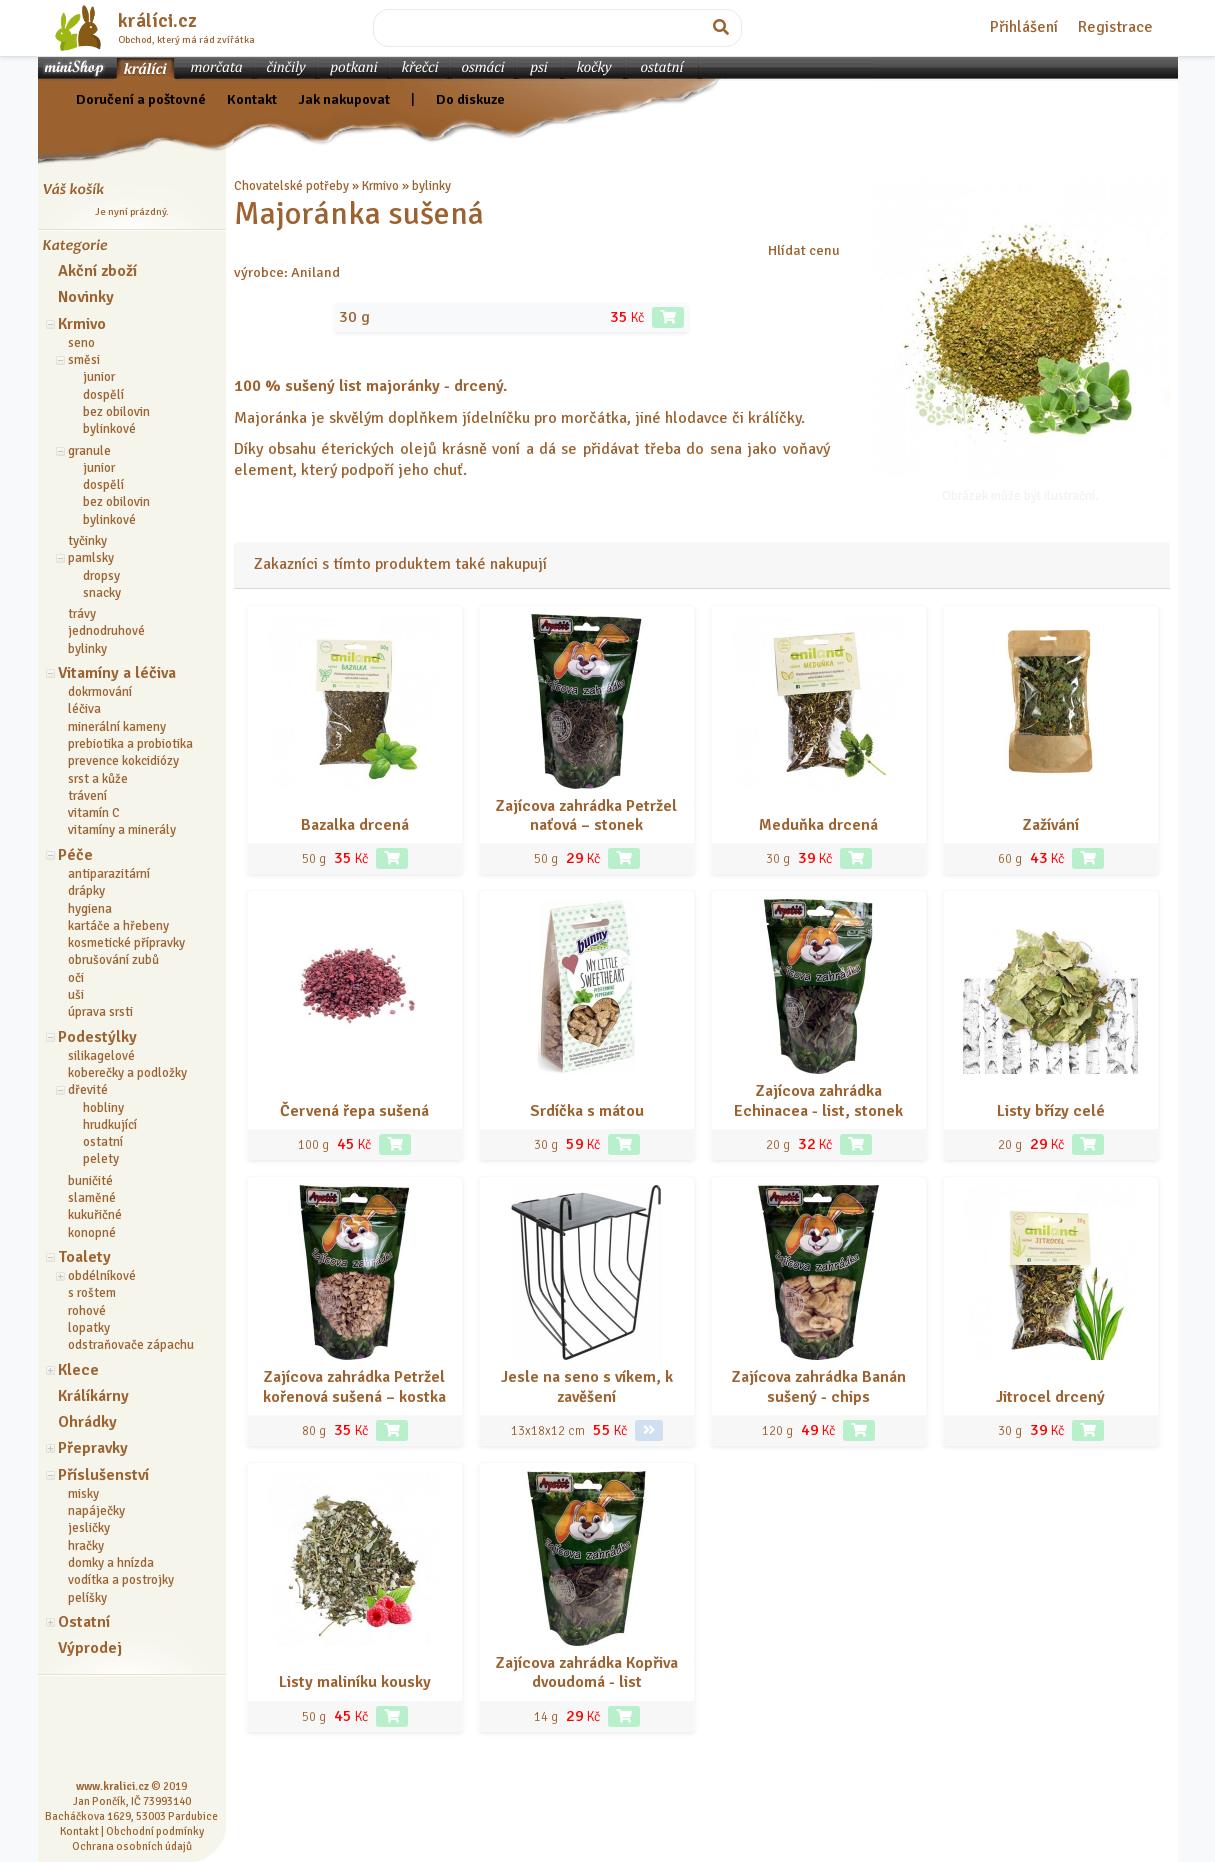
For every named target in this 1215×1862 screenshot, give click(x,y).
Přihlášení (1024, 27)
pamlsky (91, 558)
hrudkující (110, 1125)
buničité (90, 1181)
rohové (87, 1311)
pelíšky (87, 1598)
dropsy (101, 576)
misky (83, 1494)
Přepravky (93, 1448)
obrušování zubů (113, 960)
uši (76, 995)
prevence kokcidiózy (123, 761)
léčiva (84, 709)
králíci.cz (157, 21)
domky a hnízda (111, 1563)
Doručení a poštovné (141, 99)
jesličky (89, 1528)
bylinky (87, 649)
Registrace (1115, 27)
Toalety (84, 1257)
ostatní (103, 1142)
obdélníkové (102, 1276)
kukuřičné (95, 1215)
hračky (86, 1546)
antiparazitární (109, 874)
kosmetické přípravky (126, 943)
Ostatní (84, 1622)
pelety (101, 1159)
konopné (92, 1233)
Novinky (86, 297)
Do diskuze (470, 99)
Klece (78, 1370)
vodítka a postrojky (121, 1580)
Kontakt (252, 99)
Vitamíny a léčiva (117, 673)
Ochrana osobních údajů (132, 1846)
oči (76, 978)
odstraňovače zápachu (131, 1345)
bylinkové (109, 429)
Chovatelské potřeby (291, 186)
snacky (102, 593)
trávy (82, 614)
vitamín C (94, 813)
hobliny (103, 1108)
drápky (86, 891)
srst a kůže (98, 779)
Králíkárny (93, 1396)
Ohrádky (87, 1422)
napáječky (96, 1511)
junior (99, 377)
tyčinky (87, 541)
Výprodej (90, 1648)
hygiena (90, 909)
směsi (84, 360)
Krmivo (82, 324)
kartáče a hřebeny (118, 926)
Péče (75, 855)
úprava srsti (100, 1012)
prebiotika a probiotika (130, 744)
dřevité (88, 1090)
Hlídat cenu (804, 250)
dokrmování (100, 692)
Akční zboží (97, 271)
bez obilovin (116, 412)
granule (89, 451)
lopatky (89, 1328)
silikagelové (101, 1056)
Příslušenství (103, 1475)
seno (81, 343)
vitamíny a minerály (122, 830)
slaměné (92, 1198)
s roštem (92, 1293)
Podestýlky (97, 1037)
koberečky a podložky (127, 1073)
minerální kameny (117, 727)
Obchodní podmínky (155, 1831)
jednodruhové (106, 631)
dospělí (103, 395)
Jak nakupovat (344, 99)
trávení (87, 796)
